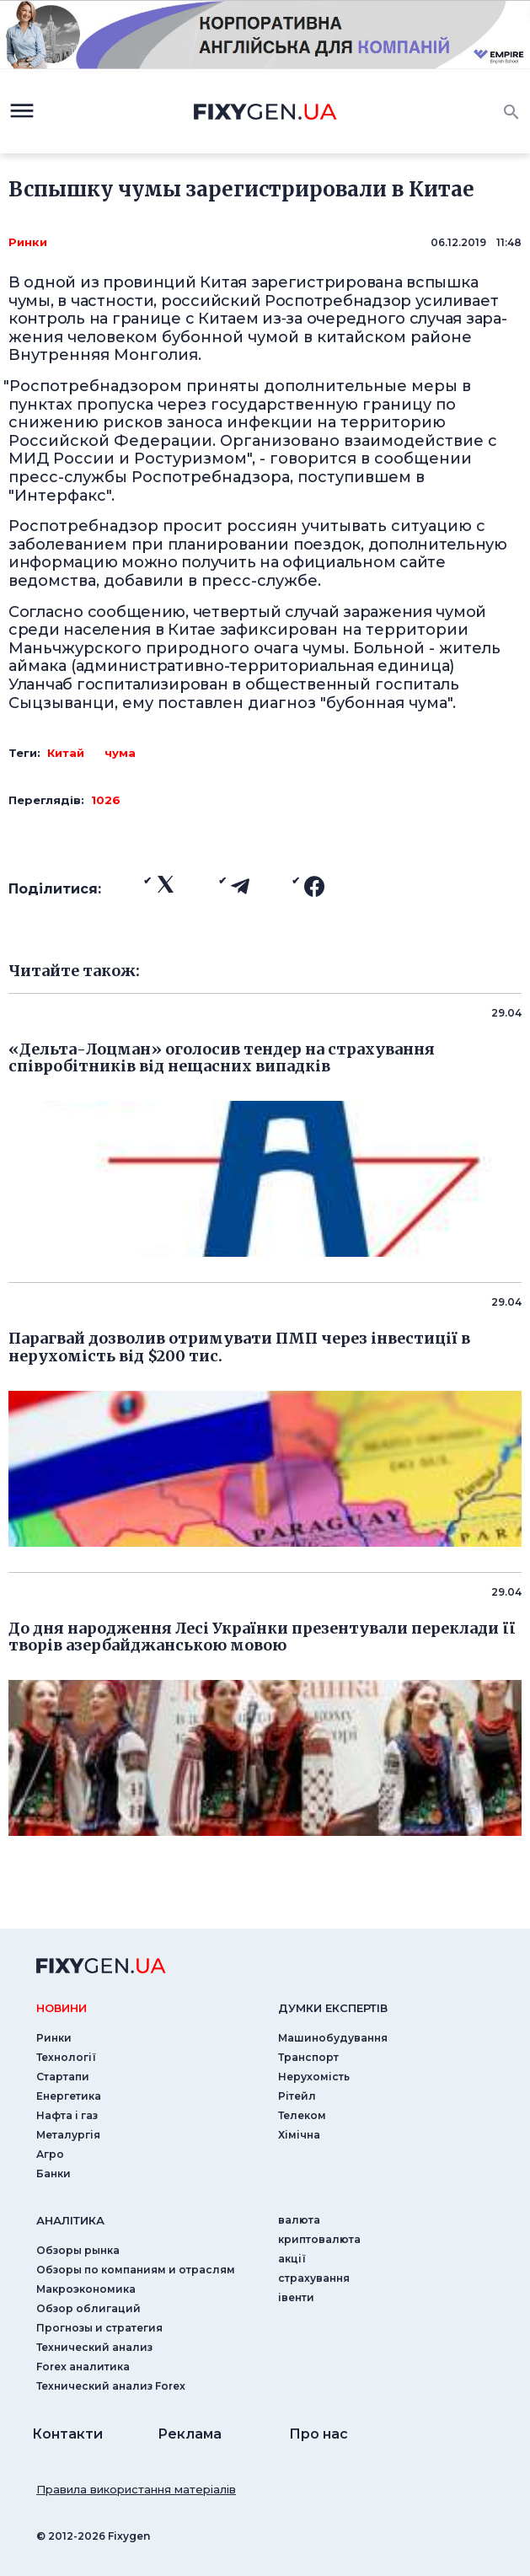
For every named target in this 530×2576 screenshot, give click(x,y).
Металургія (68, 2134)
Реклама (190, 2434)
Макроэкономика (86, 2289)
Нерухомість (314, 2076)
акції (292, 2258)
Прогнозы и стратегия (99, 2327)
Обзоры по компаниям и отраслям (135, 2269)
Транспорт (308, 2057)
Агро (50, 2154)
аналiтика (70, 2220)
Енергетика (68, 2096)
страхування (314, 2278)
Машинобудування (333, 2037)
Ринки (27, 242)
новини (61, 2008)
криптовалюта (319, 2239)
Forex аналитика (83, 2366)
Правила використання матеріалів (136, 2489)
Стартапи (62, 2076)
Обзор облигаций (88, 2308)
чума (120, 752)
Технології (66, 2057)
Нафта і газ (67, 2115)
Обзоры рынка (78, 2250)
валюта (299, 2220)
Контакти (67, 2434)
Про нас (318, 2434)
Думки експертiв (333, 2008)
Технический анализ (94, 2347)
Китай (65, 752)
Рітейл (297, 2096)
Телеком (302, 2115)
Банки (53, 2173)
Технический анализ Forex (110, 2386)
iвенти (296, 2297)
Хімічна (299, 2134)
